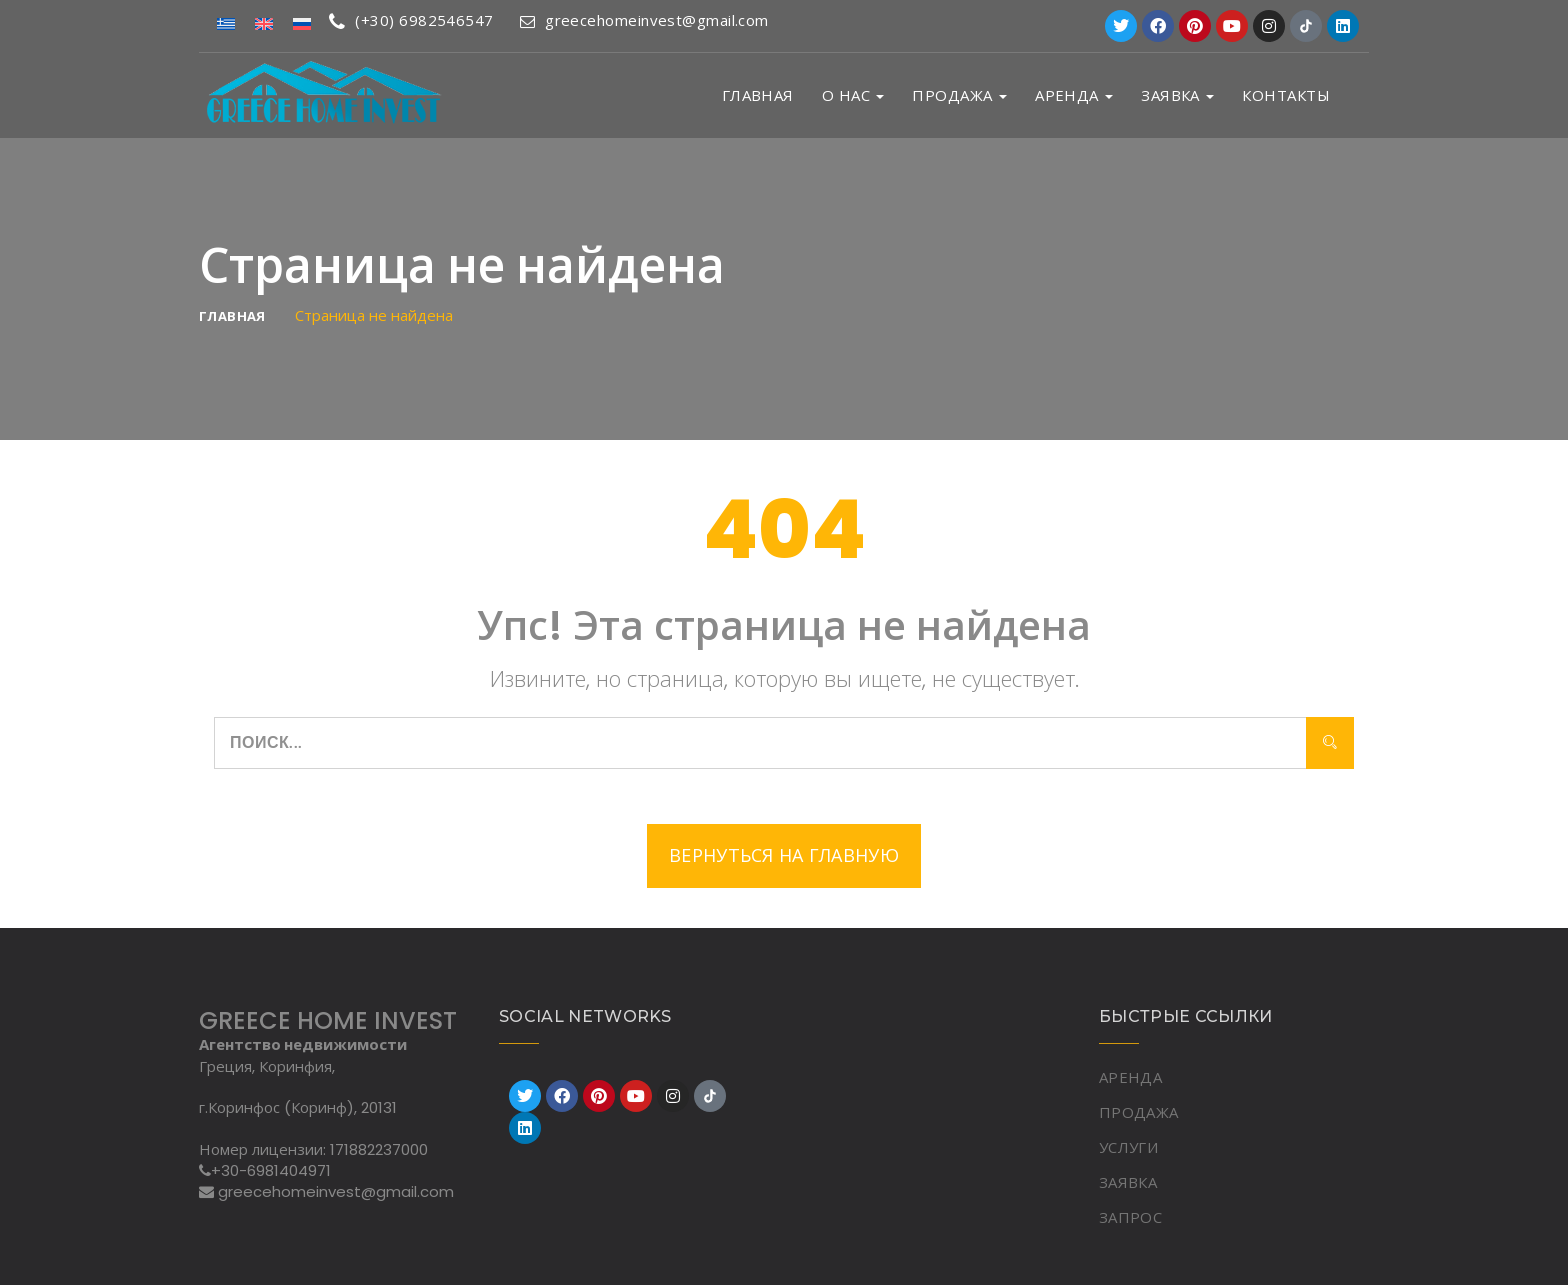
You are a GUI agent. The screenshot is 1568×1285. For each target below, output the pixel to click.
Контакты (1286, 95)
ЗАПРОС (1130, 1217)
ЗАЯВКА (1177, 95)
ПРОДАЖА (959, 95)
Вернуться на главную (784, 855)
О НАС (853, 95)
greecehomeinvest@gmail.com (644, 20)
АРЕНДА (1074, 95)
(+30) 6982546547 (411, 20)
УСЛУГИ (1128, 1147)
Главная (758, 95)
